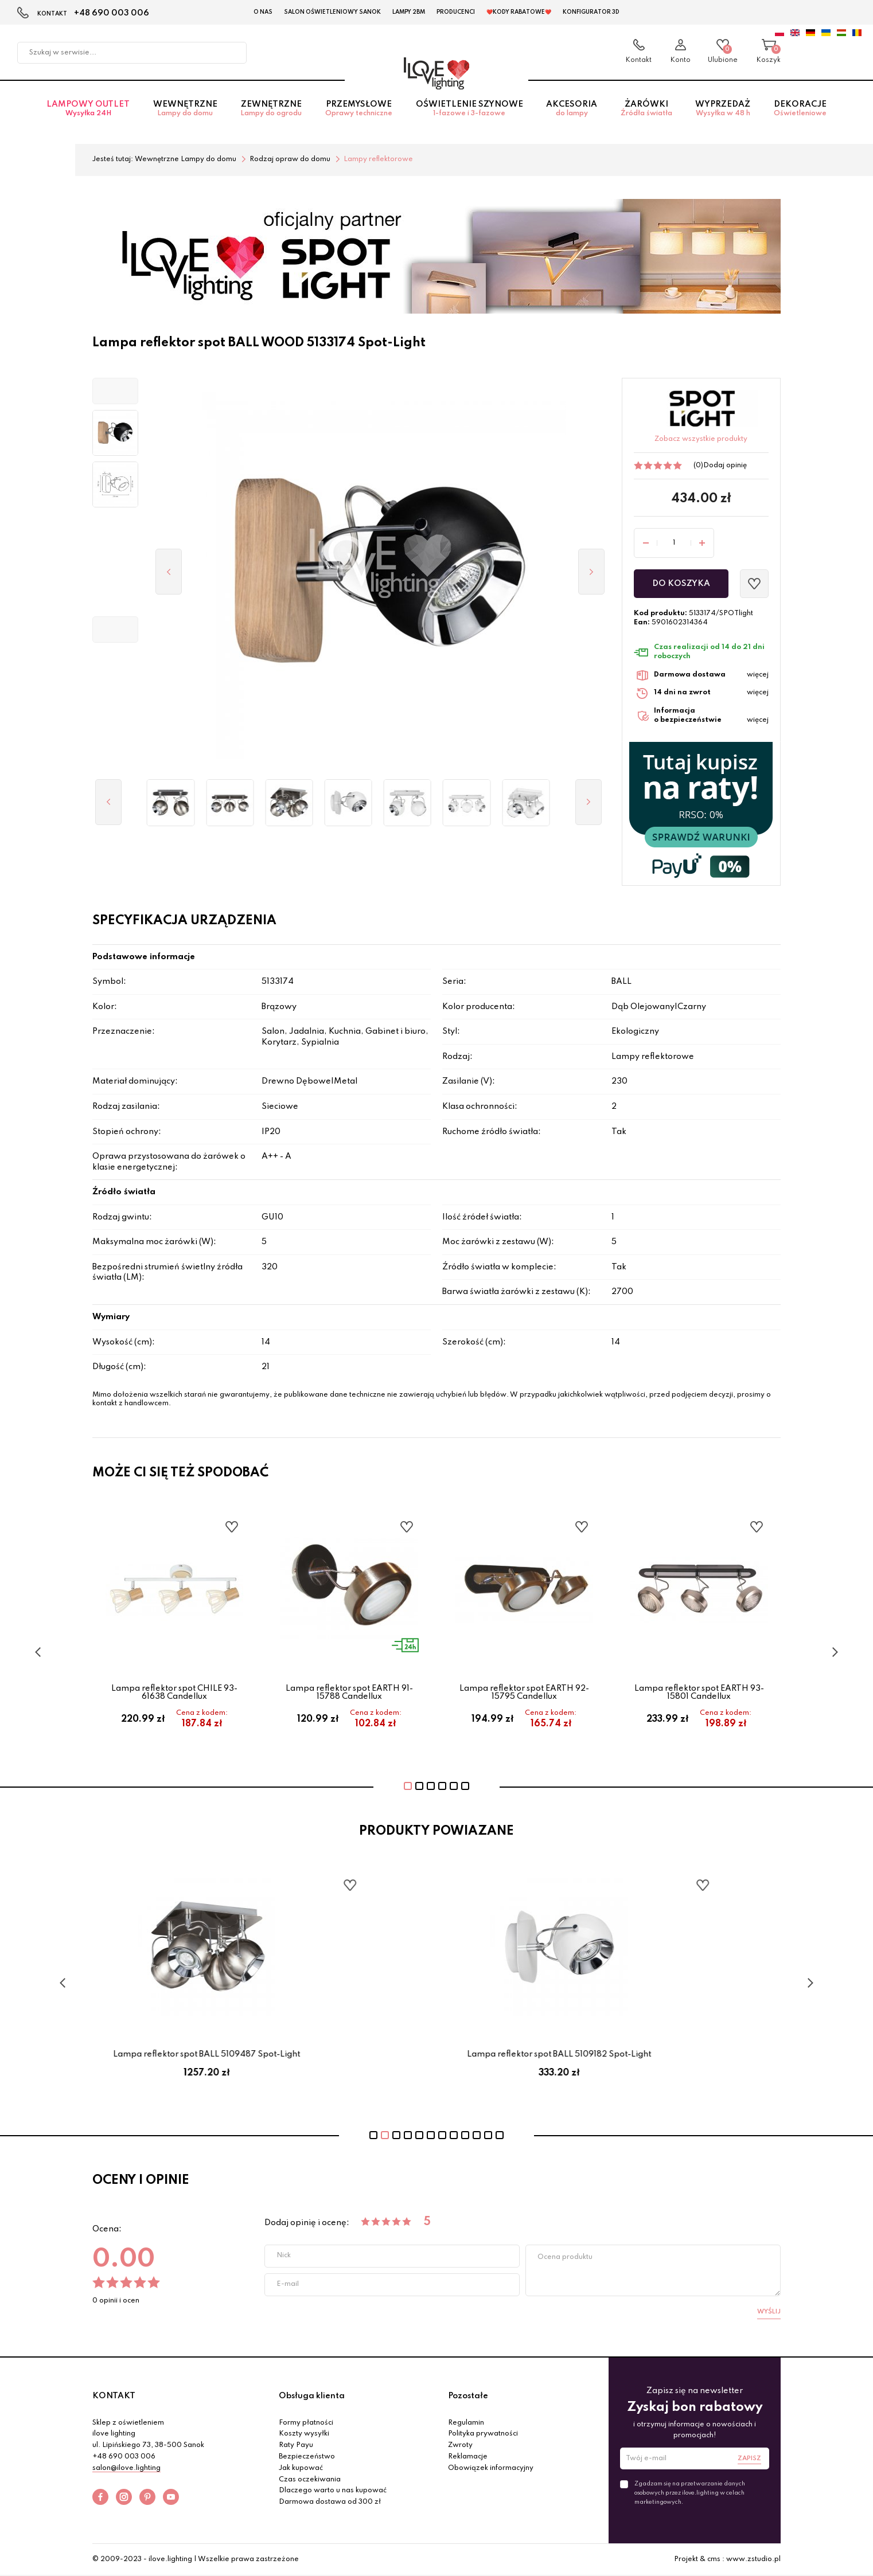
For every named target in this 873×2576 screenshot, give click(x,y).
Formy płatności (306, 2422)
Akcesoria (572, 108)
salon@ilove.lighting (126, 2468)
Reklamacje (468, 2456)
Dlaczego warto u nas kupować (333, 2490)
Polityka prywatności (483, 2433)
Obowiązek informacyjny (490, 2468)
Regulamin (466, 2422)
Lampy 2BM (408, 12)
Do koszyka (681, 584)
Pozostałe (468, 2396)
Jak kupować (301, 2468)
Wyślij (769, 2311)
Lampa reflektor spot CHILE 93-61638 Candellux (174, 1692)
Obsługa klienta (312, 2396)
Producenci (456, 12)
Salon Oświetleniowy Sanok (332, 12)
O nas (263, 12)
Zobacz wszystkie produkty (700, 439)
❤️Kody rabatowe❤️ (518, 12)
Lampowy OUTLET (88, 108)
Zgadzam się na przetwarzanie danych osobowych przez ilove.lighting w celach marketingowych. (689, 2493)
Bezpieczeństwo (307, 2456)
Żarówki (646, 108)
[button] (115, 391)
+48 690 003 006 (111, 13)
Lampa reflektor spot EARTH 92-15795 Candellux (524, 1692)
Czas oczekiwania (310, 2479)
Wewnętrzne (185, 108)
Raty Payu (296, 2445)
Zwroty (460, 2445)
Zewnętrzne (271, 108)
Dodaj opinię (725, 465)
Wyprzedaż (723, 108)
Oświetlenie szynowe (469, 108)
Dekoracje (800, 108)
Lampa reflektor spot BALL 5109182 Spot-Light (613, 2054)
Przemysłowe (359, 108)
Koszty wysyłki (304, 2433)
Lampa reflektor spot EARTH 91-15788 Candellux (349, 1692)
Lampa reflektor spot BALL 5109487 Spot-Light (260, 2054)
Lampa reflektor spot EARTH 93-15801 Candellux (699, 1692)
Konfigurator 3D (591, 12)
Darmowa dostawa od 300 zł (330, 2502)
